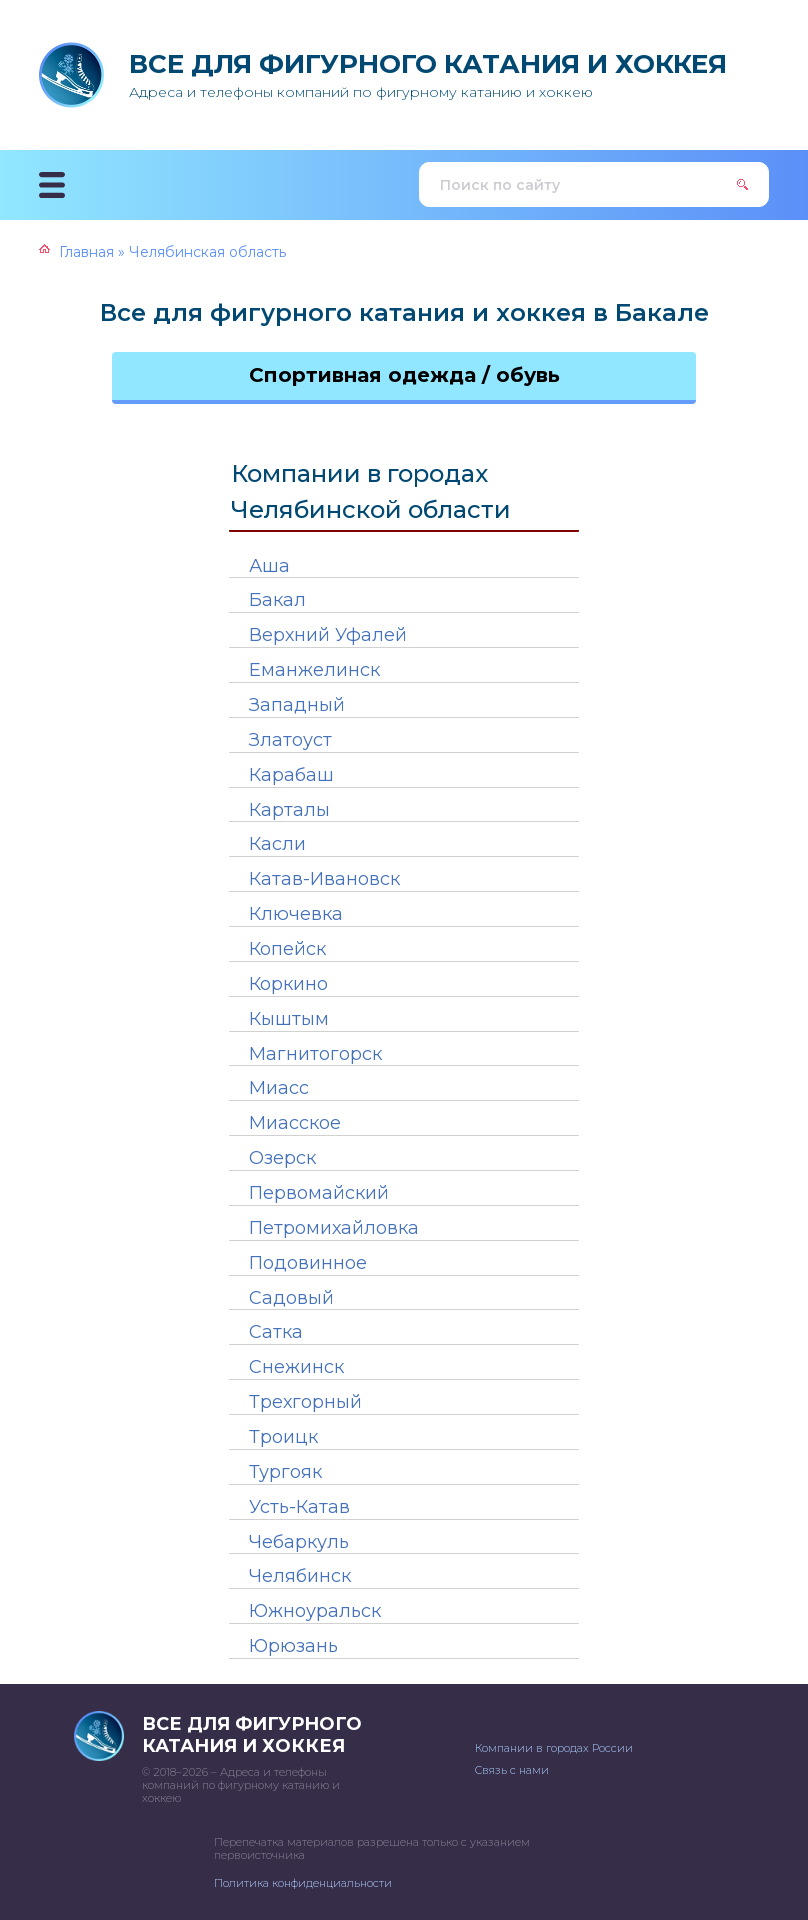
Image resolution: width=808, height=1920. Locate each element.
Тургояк (285, 1472)
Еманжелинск (314, 670)
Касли (277, 844)
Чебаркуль (299, 1542)
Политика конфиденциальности (303, 1883)
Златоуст (290, 740)
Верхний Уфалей (328, 635)
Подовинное (308, 1263)
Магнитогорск (315, 1054)
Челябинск (300, 1576)
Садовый (291, 1298)
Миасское (295, 1123)
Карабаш (291, 775)
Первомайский (319, 1193)
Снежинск (296, 1367)
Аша (269, 566)
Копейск (287, 949)
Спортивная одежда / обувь (404, 375)
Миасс (279, 1088)
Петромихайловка (334, 1228)
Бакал (277, 600)
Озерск (282, 1158)
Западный (297, 705)
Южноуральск (315, 1611)
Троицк (283, 1437)
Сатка (276, 1332)
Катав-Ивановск (324, 879)
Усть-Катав (299, 1507)
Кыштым (289, 1019)
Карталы (289, 810)
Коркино (288, 984)
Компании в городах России (554, 1748)
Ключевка (296, 914)
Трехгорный (305, 1402)
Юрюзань (293, 1646)
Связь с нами (512, 1770)
